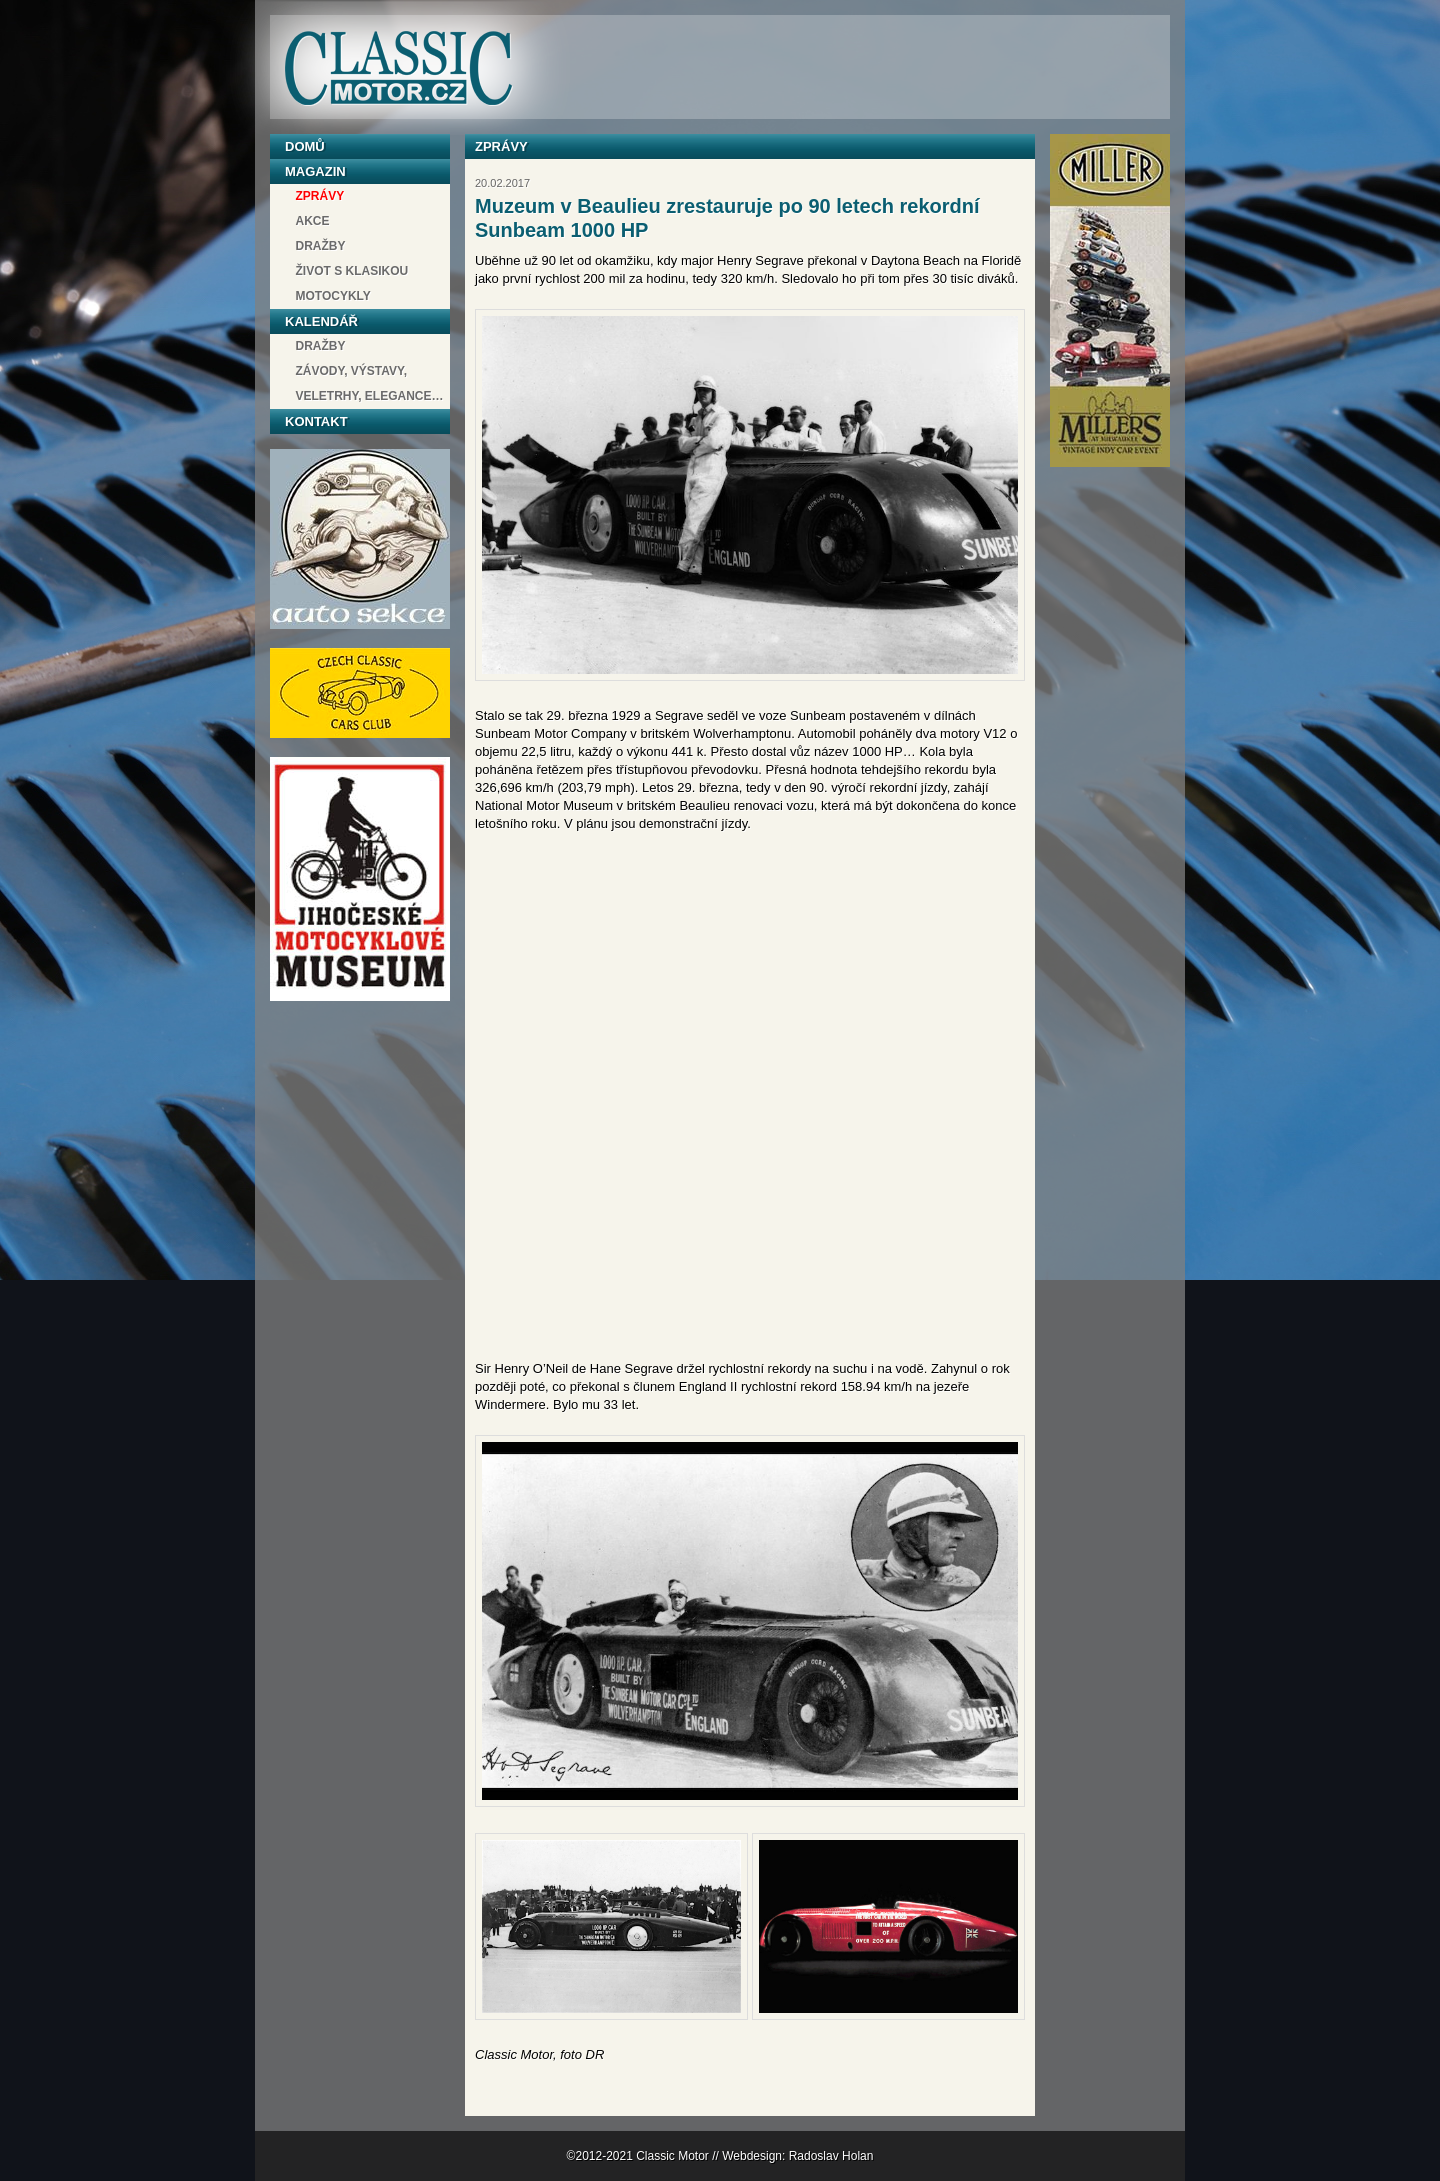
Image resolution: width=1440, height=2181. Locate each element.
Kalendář (321, 321)
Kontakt (316, 421)
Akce (313, 221)
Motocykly (333, 296)
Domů (305, 146)
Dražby (321, 246)
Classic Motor (398, 68)
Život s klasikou (352, 271)
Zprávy (320, 196)
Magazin (315, 171)
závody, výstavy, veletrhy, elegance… (370, 383)
